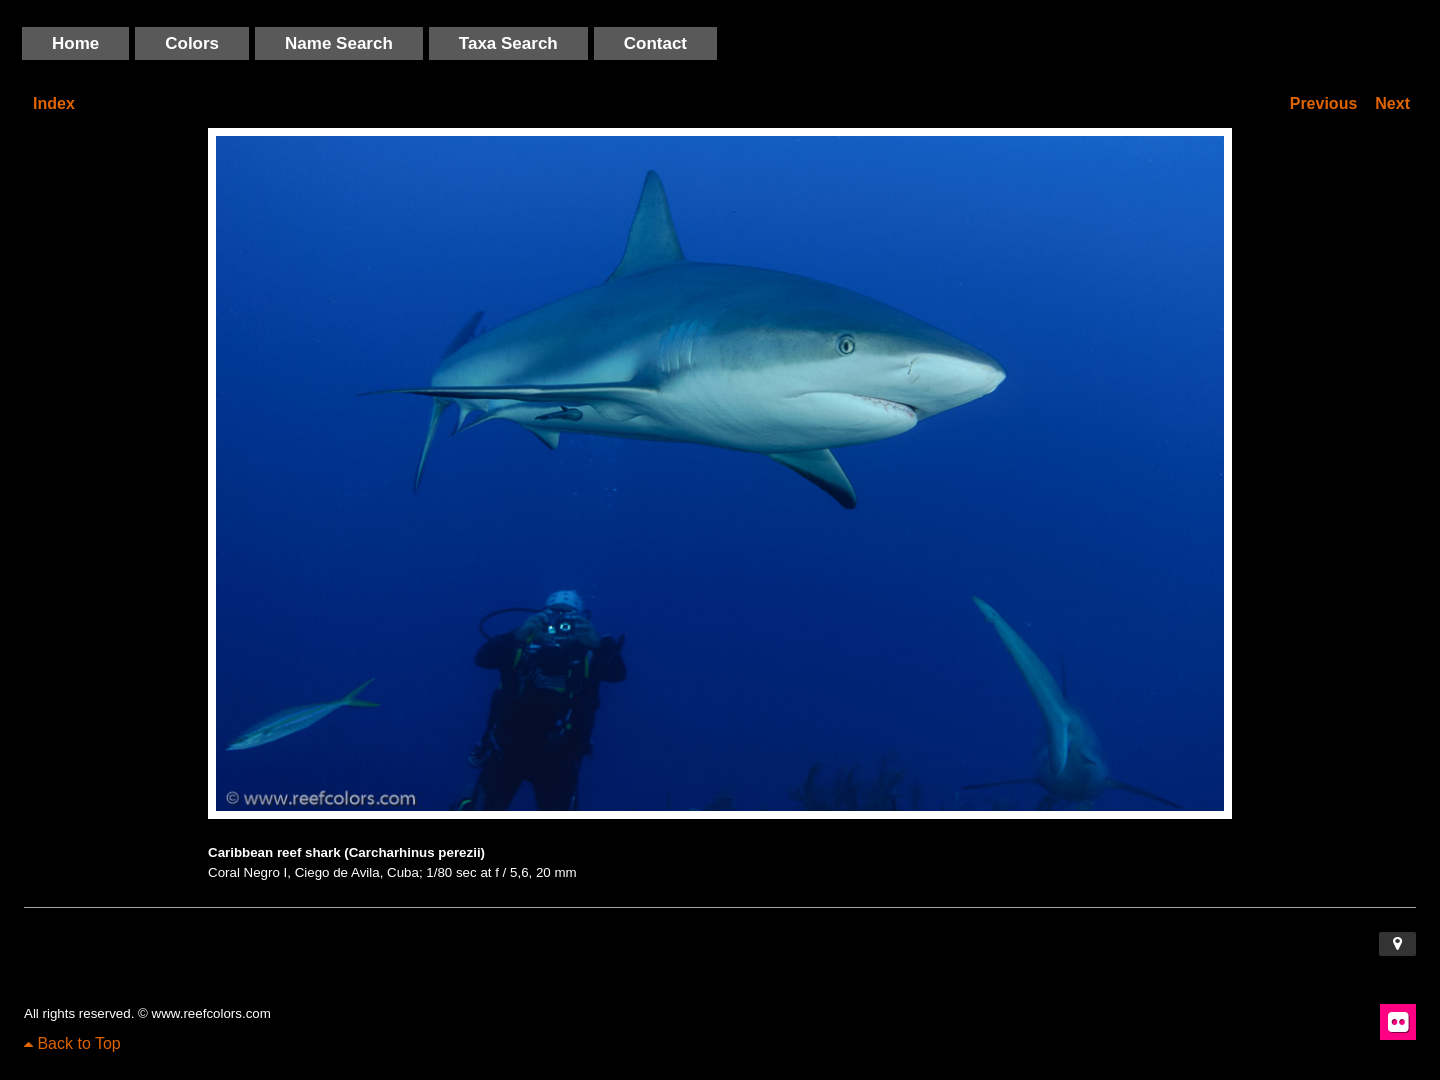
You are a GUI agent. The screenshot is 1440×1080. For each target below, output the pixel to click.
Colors (192, 43)
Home (75, 43)
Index (54, 103)
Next (1392, 103)
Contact (655, 43)
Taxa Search (508, 43)
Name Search (339, 43)
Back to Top (72, 1043)
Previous (1324, 103)
